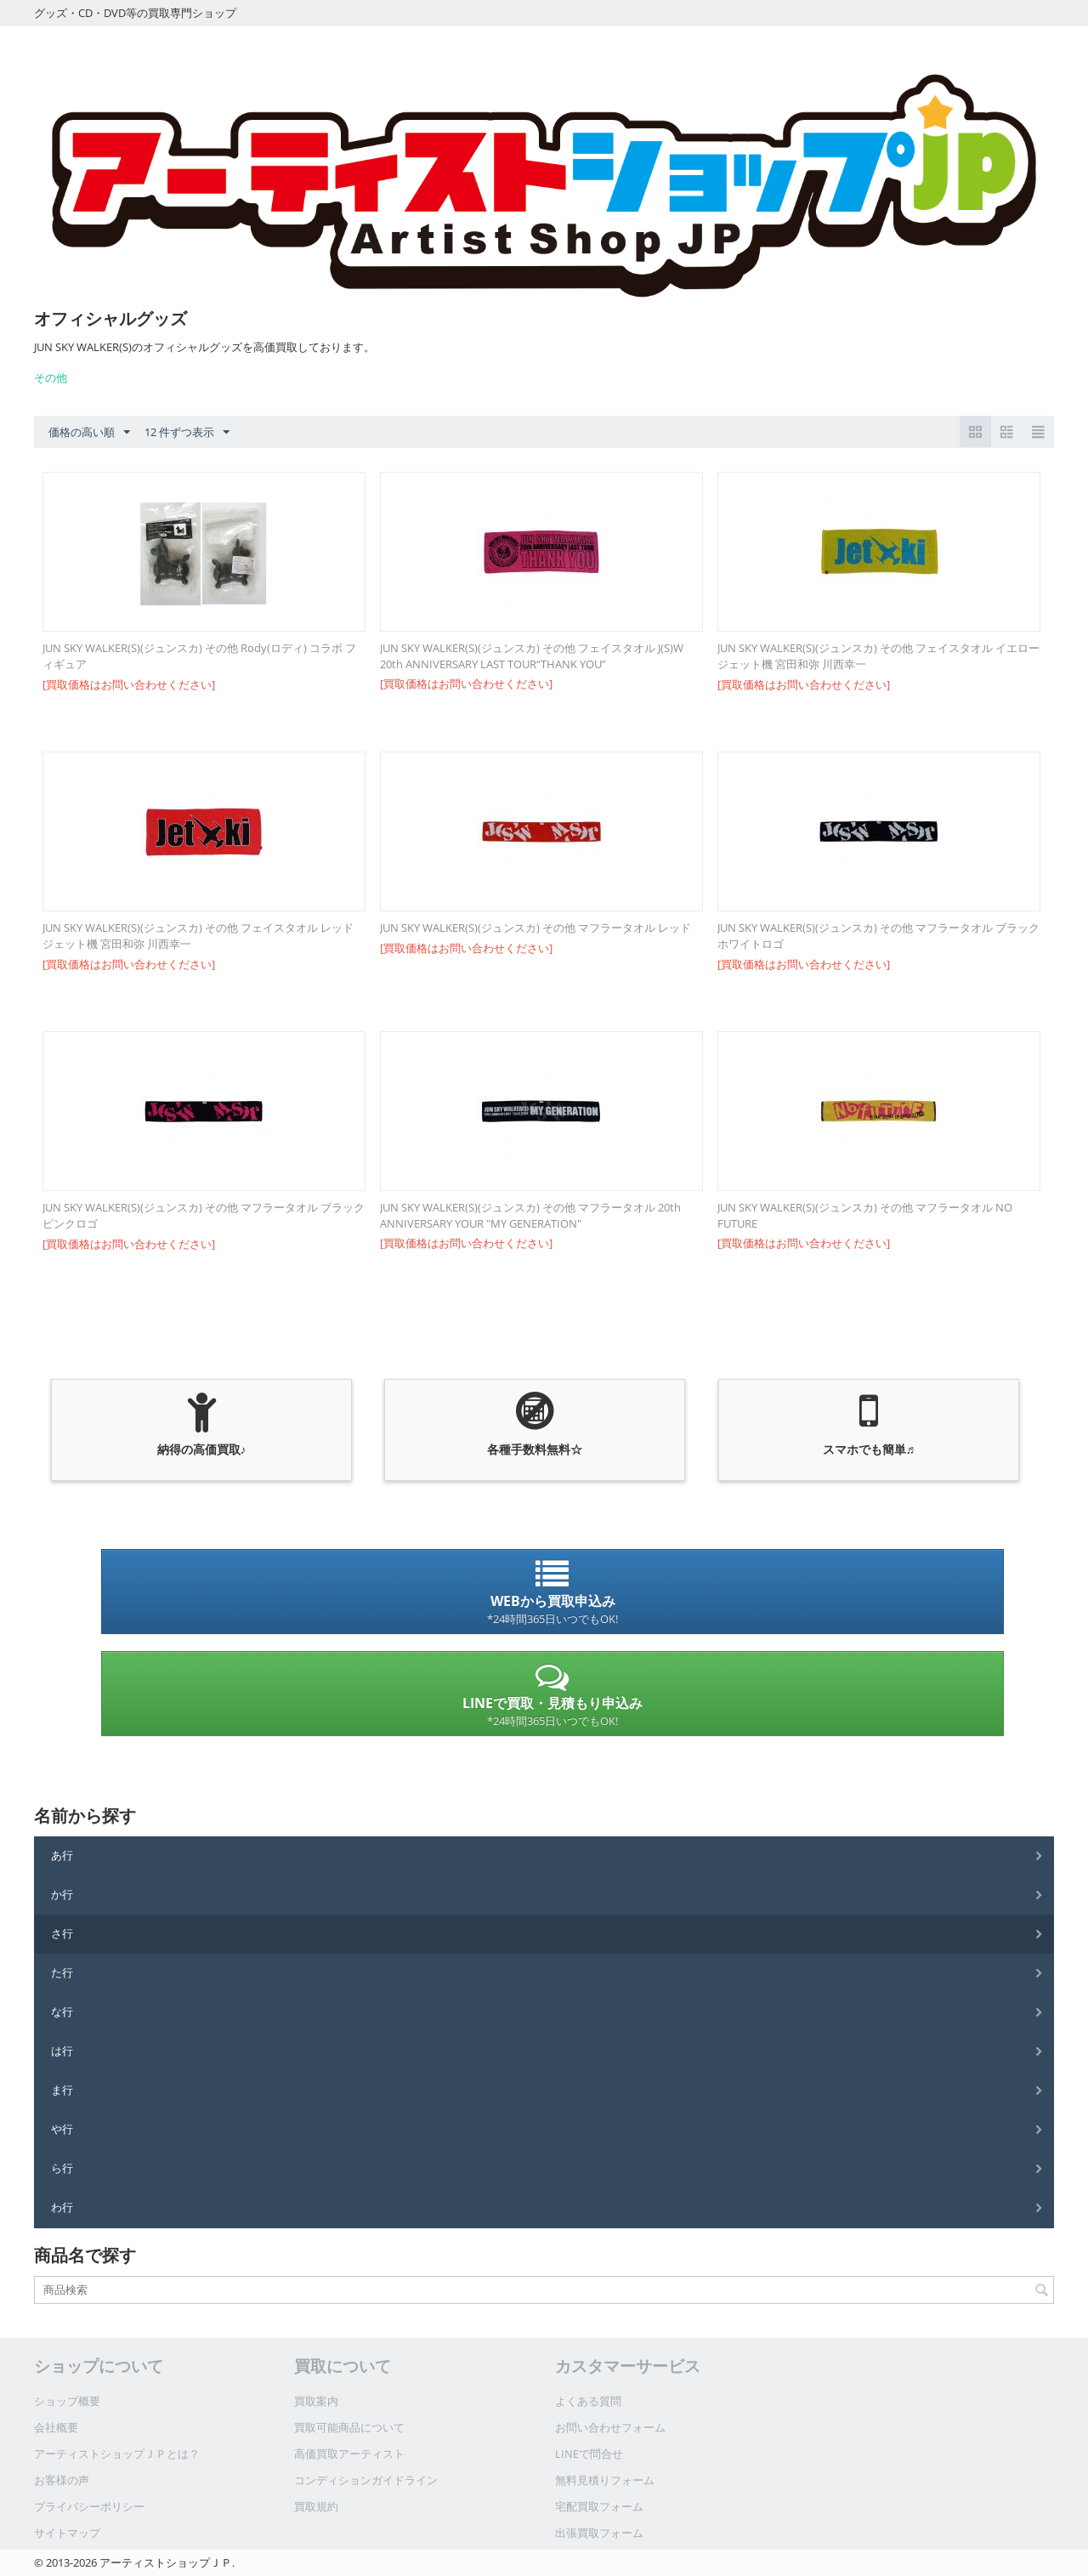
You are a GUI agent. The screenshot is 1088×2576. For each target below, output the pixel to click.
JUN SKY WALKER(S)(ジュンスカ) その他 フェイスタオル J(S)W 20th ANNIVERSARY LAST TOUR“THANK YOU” (531, 656)
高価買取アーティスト (349, 2453)
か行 (62, 1894)
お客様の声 (61, 2480)
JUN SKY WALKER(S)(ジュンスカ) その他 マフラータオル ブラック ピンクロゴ (204, 1215)
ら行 (62, 2168)
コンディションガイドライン (366, 2480)
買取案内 (316, 2401)
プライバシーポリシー (89, 2506)
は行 (62, 2050)
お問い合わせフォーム (610, 2427)
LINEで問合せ (589, 2453)
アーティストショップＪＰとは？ (117, 2453)
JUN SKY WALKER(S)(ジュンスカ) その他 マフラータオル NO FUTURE (864, 1215)
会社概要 (56, 2427)
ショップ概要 (67, 2401)
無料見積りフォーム (604, 2480)
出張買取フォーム (599, 2532)
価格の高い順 (89, 432)
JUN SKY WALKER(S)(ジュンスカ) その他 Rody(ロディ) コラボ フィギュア (199, 656)
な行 (62, 2011)
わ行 (62, 2207)
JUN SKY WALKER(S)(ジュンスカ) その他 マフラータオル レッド (535, 927)
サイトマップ (67, 2532)
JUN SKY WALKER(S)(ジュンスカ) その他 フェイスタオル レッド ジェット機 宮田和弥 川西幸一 (198, 935)
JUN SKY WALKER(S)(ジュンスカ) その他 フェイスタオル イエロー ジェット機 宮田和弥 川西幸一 (878, 656)
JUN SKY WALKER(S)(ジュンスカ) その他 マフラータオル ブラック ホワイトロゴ (878, 935)
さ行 (62, 1933)
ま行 (62, 2089)
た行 (62, 1972)
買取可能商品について (349, 2427)
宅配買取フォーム (599, 2506)
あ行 (62, 1855)
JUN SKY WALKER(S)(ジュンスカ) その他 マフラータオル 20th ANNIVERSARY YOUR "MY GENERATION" (530, 1215)
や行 (62, 2128)
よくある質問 (588, 2401)
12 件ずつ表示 (187, 432)
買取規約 (316, 2506)
